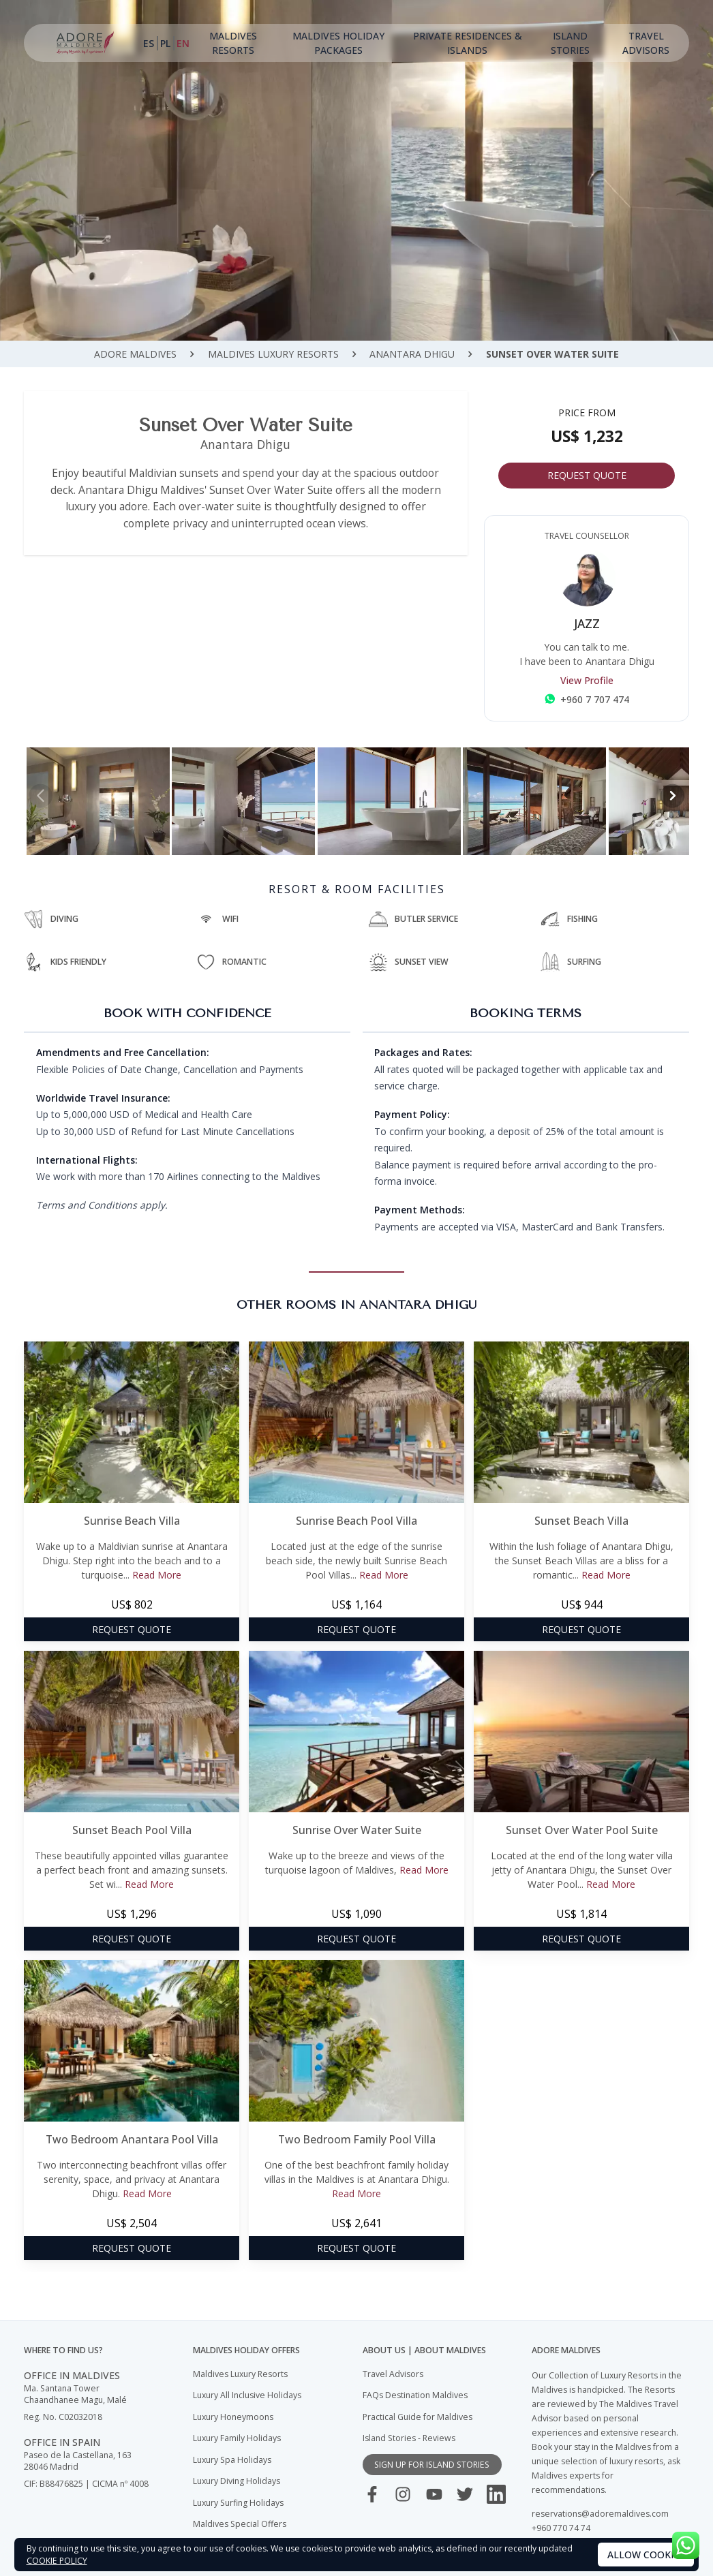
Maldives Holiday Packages (338, 43)
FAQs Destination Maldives (415, 2395)
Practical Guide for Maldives (417, 2417)
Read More (156, 1574)
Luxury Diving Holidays (236, 2481)
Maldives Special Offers (239, 2524)
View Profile (586, 680)
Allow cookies (645, 2554)
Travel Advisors (645, 43)
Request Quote (586, 475)
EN (183, 43)
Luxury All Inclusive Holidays (247, 2395)
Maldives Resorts (233, 43)
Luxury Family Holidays (237, 2438)
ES (148, 43)
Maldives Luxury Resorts (273, 353)
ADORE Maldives (135, 353)
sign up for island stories (431, 2464)
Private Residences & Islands (467, 43)
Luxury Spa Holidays (232, 2460)
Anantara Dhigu (412, 353)
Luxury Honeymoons (233, 2417)
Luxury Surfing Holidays (238, 2503)
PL (165, 43)
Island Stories (569, 43)
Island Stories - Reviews (409, 2438)
